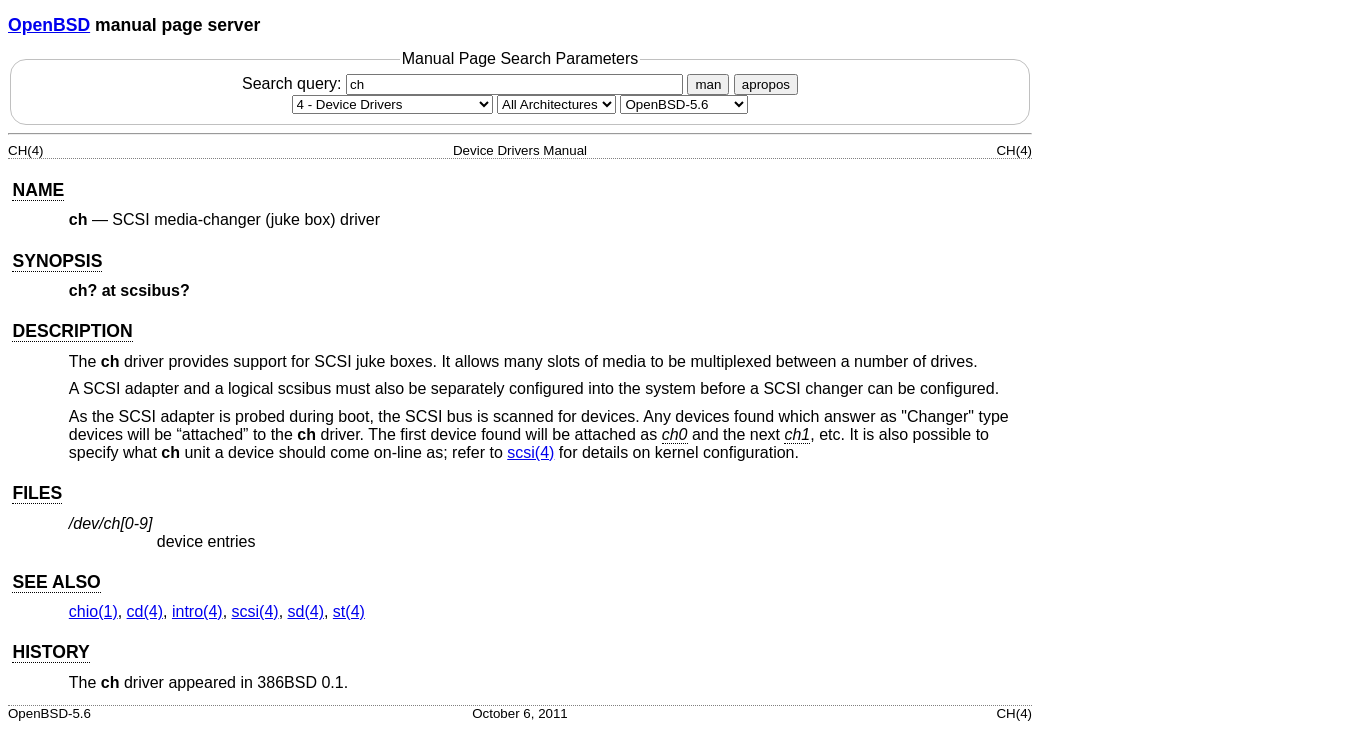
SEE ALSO (56, 582)
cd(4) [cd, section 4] (145, 611)
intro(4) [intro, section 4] (197, 611)
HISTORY (50, 652)
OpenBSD (49, 25)
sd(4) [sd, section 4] (306, 611)
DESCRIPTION (72, 331)
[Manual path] (684, 104)
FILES (37, 493)
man (708, 84)
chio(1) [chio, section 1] (93, 611)
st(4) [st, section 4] (349, 611)
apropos (766, 84)
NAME (38, 190)
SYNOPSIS (57, 261)
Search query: (465, 83)
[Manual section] (392, 104)
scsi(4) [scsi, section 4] (530, 452)
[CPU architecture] (556, 104)
